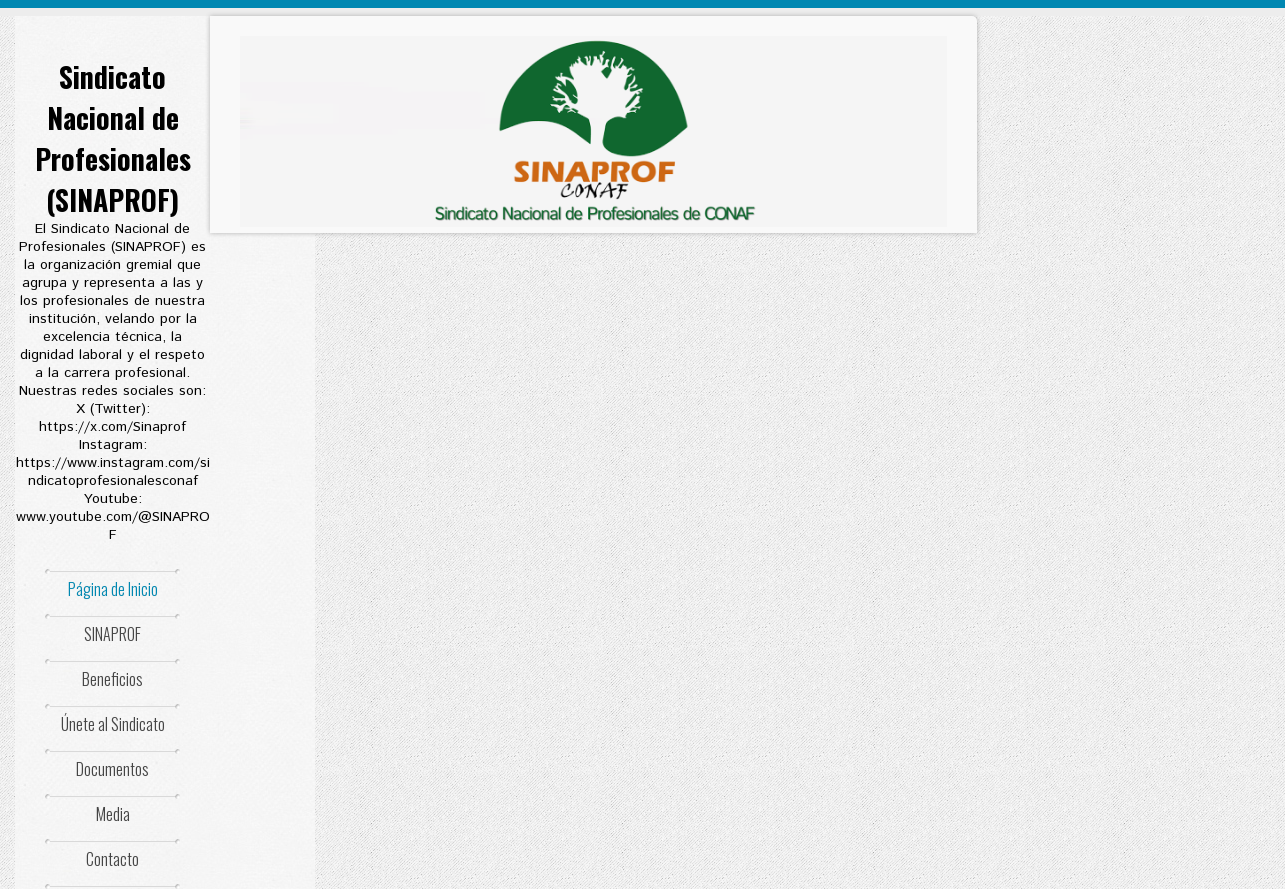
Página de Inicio (113, 589)
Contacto (112, 859)
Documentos (112, 769)
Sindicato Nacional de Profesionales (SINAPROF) (113, 138)
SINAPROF (112, 634)
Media (113, 814)
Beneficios (112, 679)
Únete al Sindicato (113, 724)
